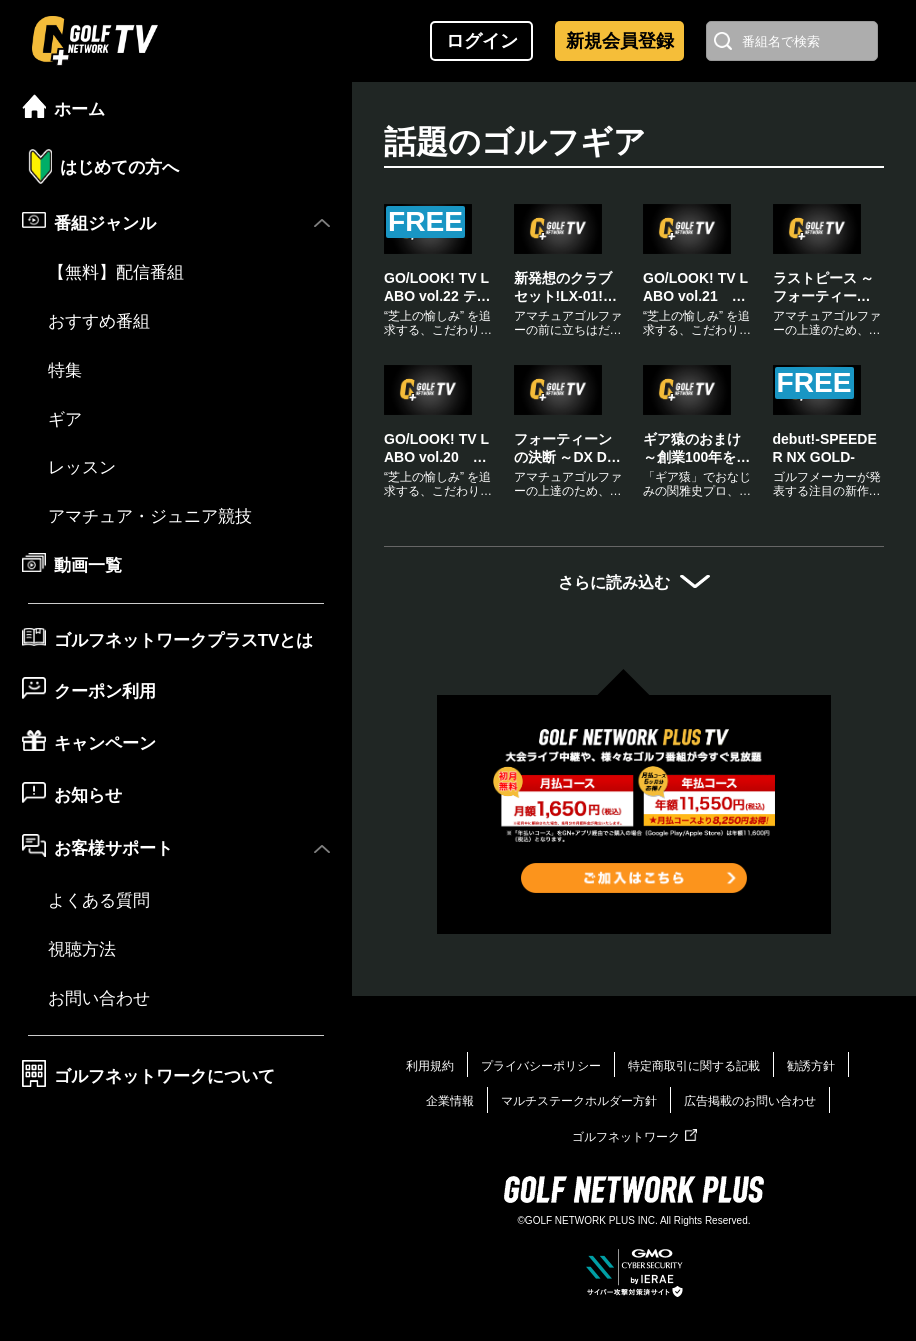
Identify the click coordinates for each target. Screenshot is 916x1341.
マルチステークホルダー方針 (579, 1101)
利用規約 (430, 1066)
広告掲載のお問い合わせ (750, 1101)
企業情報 (450, 1101)
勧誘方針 (811, 1066)
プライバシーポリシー (541, 1066)
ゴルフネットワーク (634, 1137)
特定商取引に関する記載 (694, 1066)
